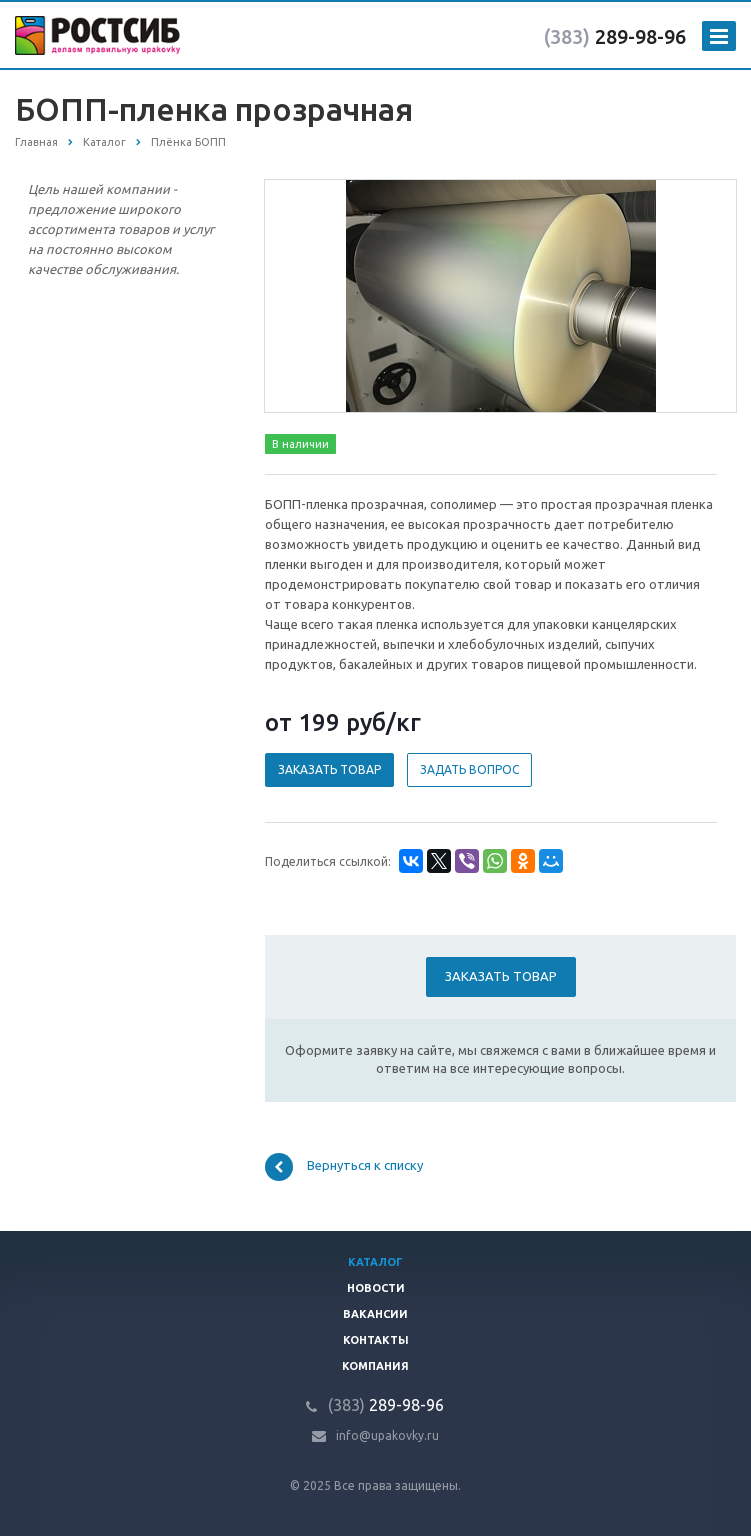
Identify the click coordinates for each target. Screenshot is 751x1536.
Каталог (375, 1262)
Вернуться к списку (344, 1167)
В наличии (300, 444)
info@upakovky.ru (387, 1435)
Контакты (376, 1340)
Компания (375, 1366)
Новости (376, 1288)
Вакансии (375, 1314)
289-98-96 (615, 36)
